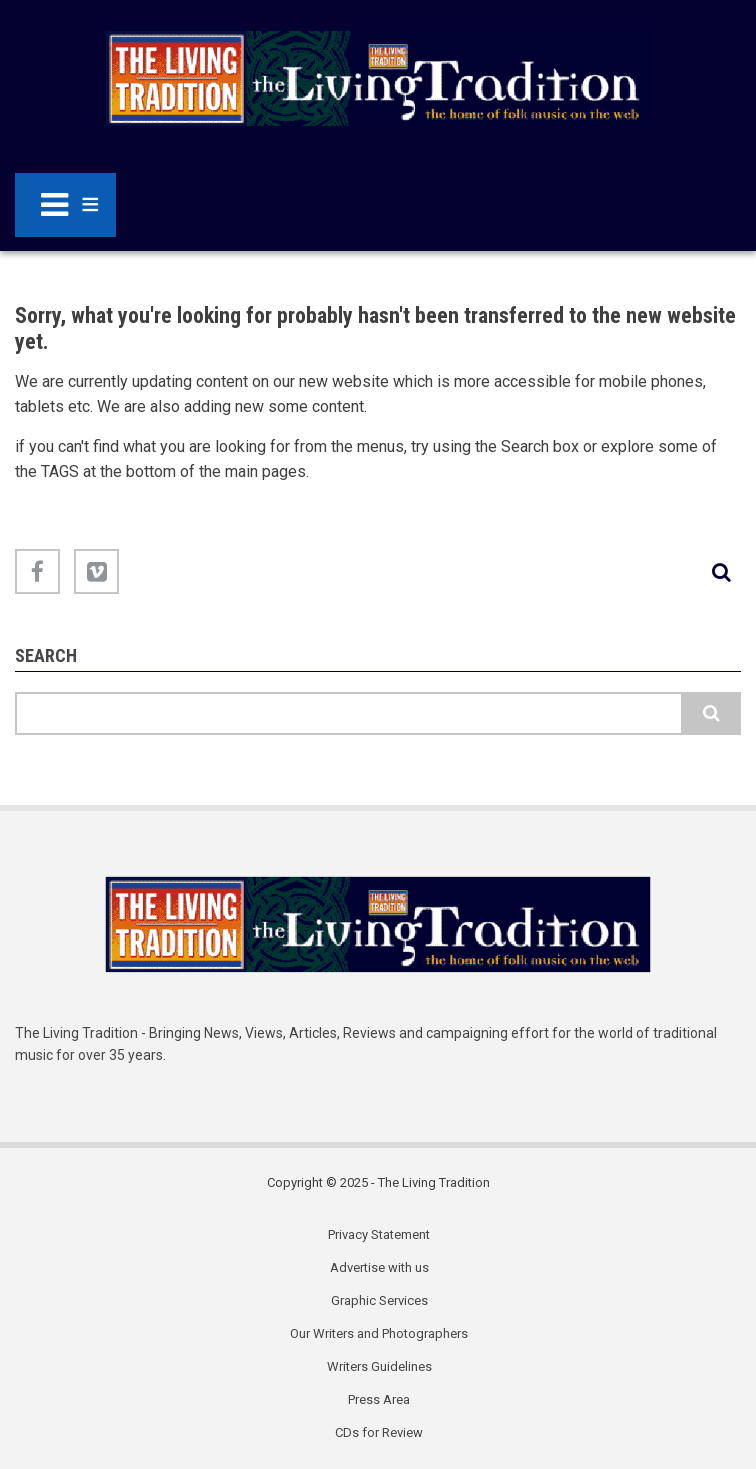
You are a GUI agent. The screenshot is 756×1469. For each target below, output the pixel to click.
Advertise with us (379, 1267)
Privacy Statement (379, 1234)
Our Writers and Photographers (379, 1333)
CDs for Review (379, 1432)
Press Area (379, 1399)
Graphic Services (379, 1300)
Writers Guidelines (379, 1366)
